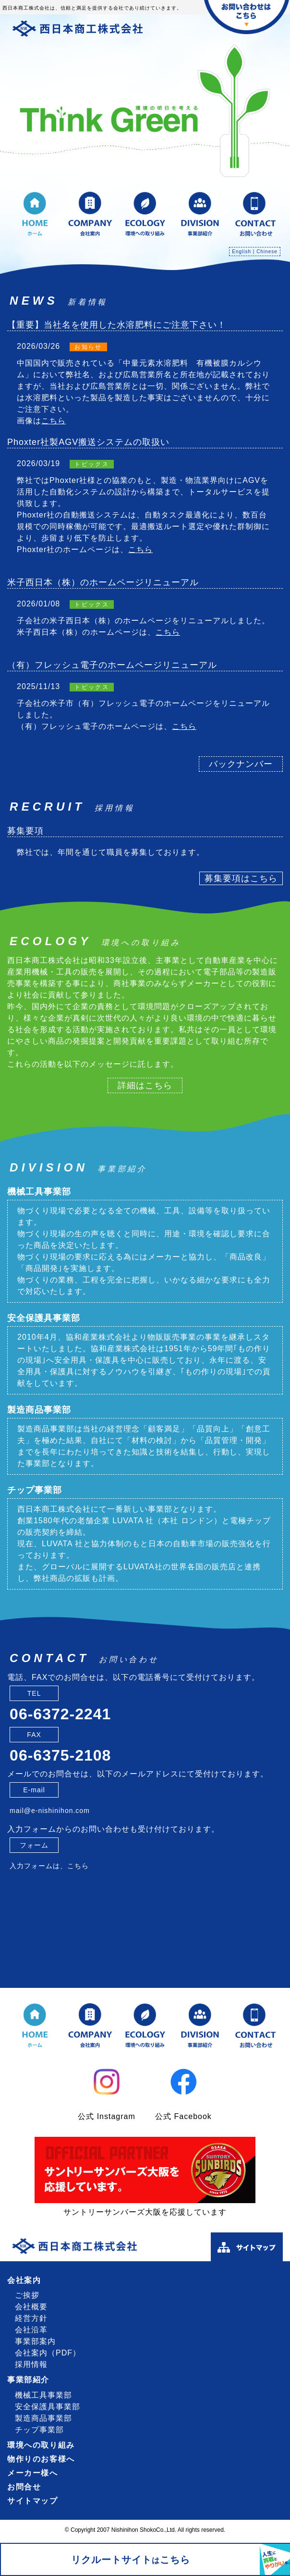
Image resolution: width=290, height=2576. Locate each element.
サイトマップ (32, 2501)
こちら (53, 421)
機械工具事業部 (39, 1191)
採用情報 (31, 2364)
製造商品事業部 (39, 1410)
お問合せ (24, 2487)
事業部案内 (35, 2341)
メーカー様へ (32, 2473)
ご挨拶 (27, 2295)
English (241, 251)
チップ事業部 (34, 1490)
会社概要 (31, 2307)
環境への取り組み (41, 2445)
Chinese (267, 251)
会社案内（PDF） (48, 2353)
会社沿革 (31, 2330)
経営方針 (31, 2318)
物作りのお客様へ (41, 2459)
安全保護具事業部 (43, 1318)
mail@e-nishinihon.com (50, 1810)
